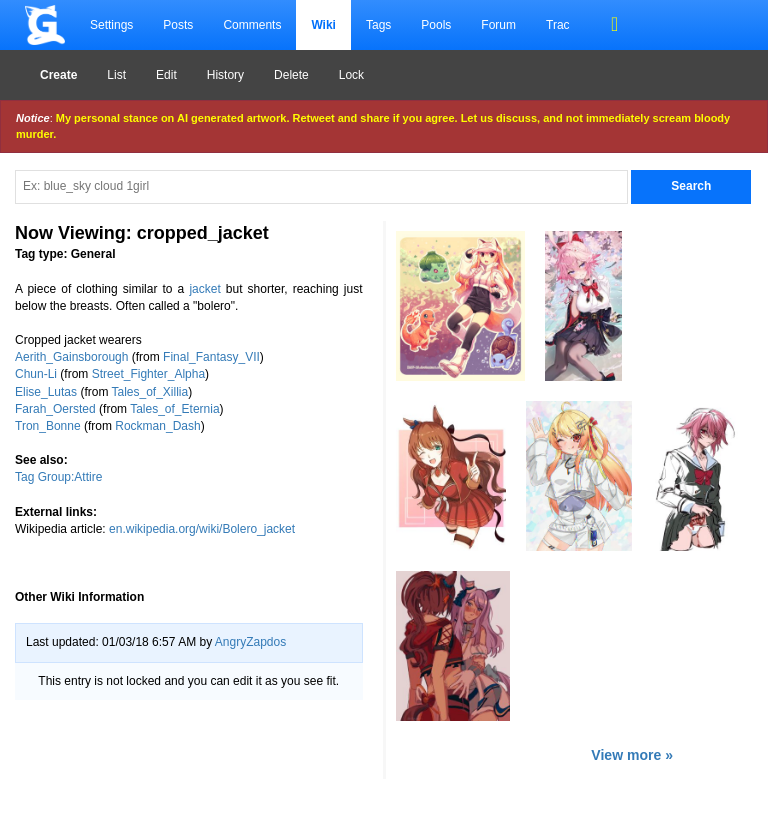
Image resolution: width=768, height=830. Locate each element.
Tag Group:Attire (58, 477)
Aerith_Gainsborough (71, 357)
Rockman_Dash (157, 426)
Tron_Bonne (48, 426)
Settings (111, 25)
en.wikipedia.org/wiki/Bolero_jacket (202, 529)
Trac (558, 25)
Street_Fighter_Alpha (148, 374)
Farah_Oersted (55, 409)
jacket (204, 289)
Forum (498, 25)
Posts (178, 25)
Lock (351, 75)
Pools (436, 25)
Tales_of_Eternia (174, 409)
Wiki (323, 25)
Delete (291, 75)
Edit (166, 75)
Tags (378, 25)
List (116, 75)
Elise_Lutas (46, 392)
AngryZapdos (250, 642)
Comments (252, 25)
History (225, 75)
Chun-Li (36, 374)
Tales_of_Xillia (150, 392)
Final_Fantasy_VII (211, 357)
